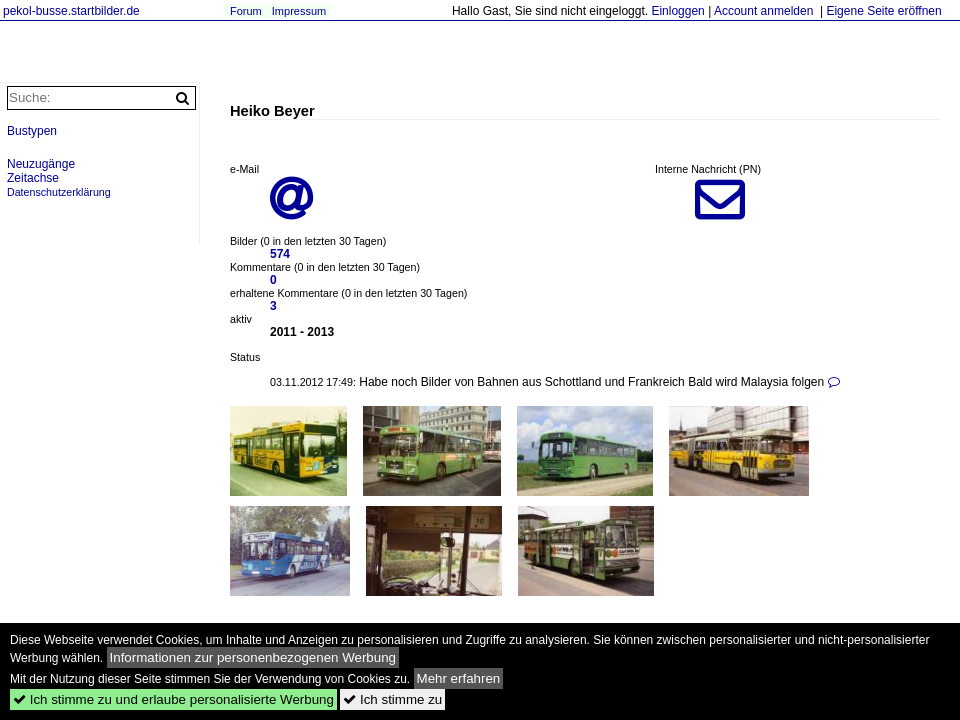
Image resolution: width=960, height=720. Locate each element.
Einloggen (677, 11)
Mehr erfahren (459, 678)
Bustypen (32, 131)
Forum (246, 11)
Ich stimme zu (392, 699)
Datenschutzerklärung (59, 192)
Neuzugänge (41, 164)
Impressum (299, 11)
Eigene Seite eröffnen (883, 11)
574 (280, 254)
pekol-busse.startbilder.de (71, 11)
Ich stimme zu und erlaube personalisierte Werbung (173, 699)
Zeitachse (33, 178)
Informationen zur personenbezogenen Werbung (253, 657)
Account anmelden (763, 11)
